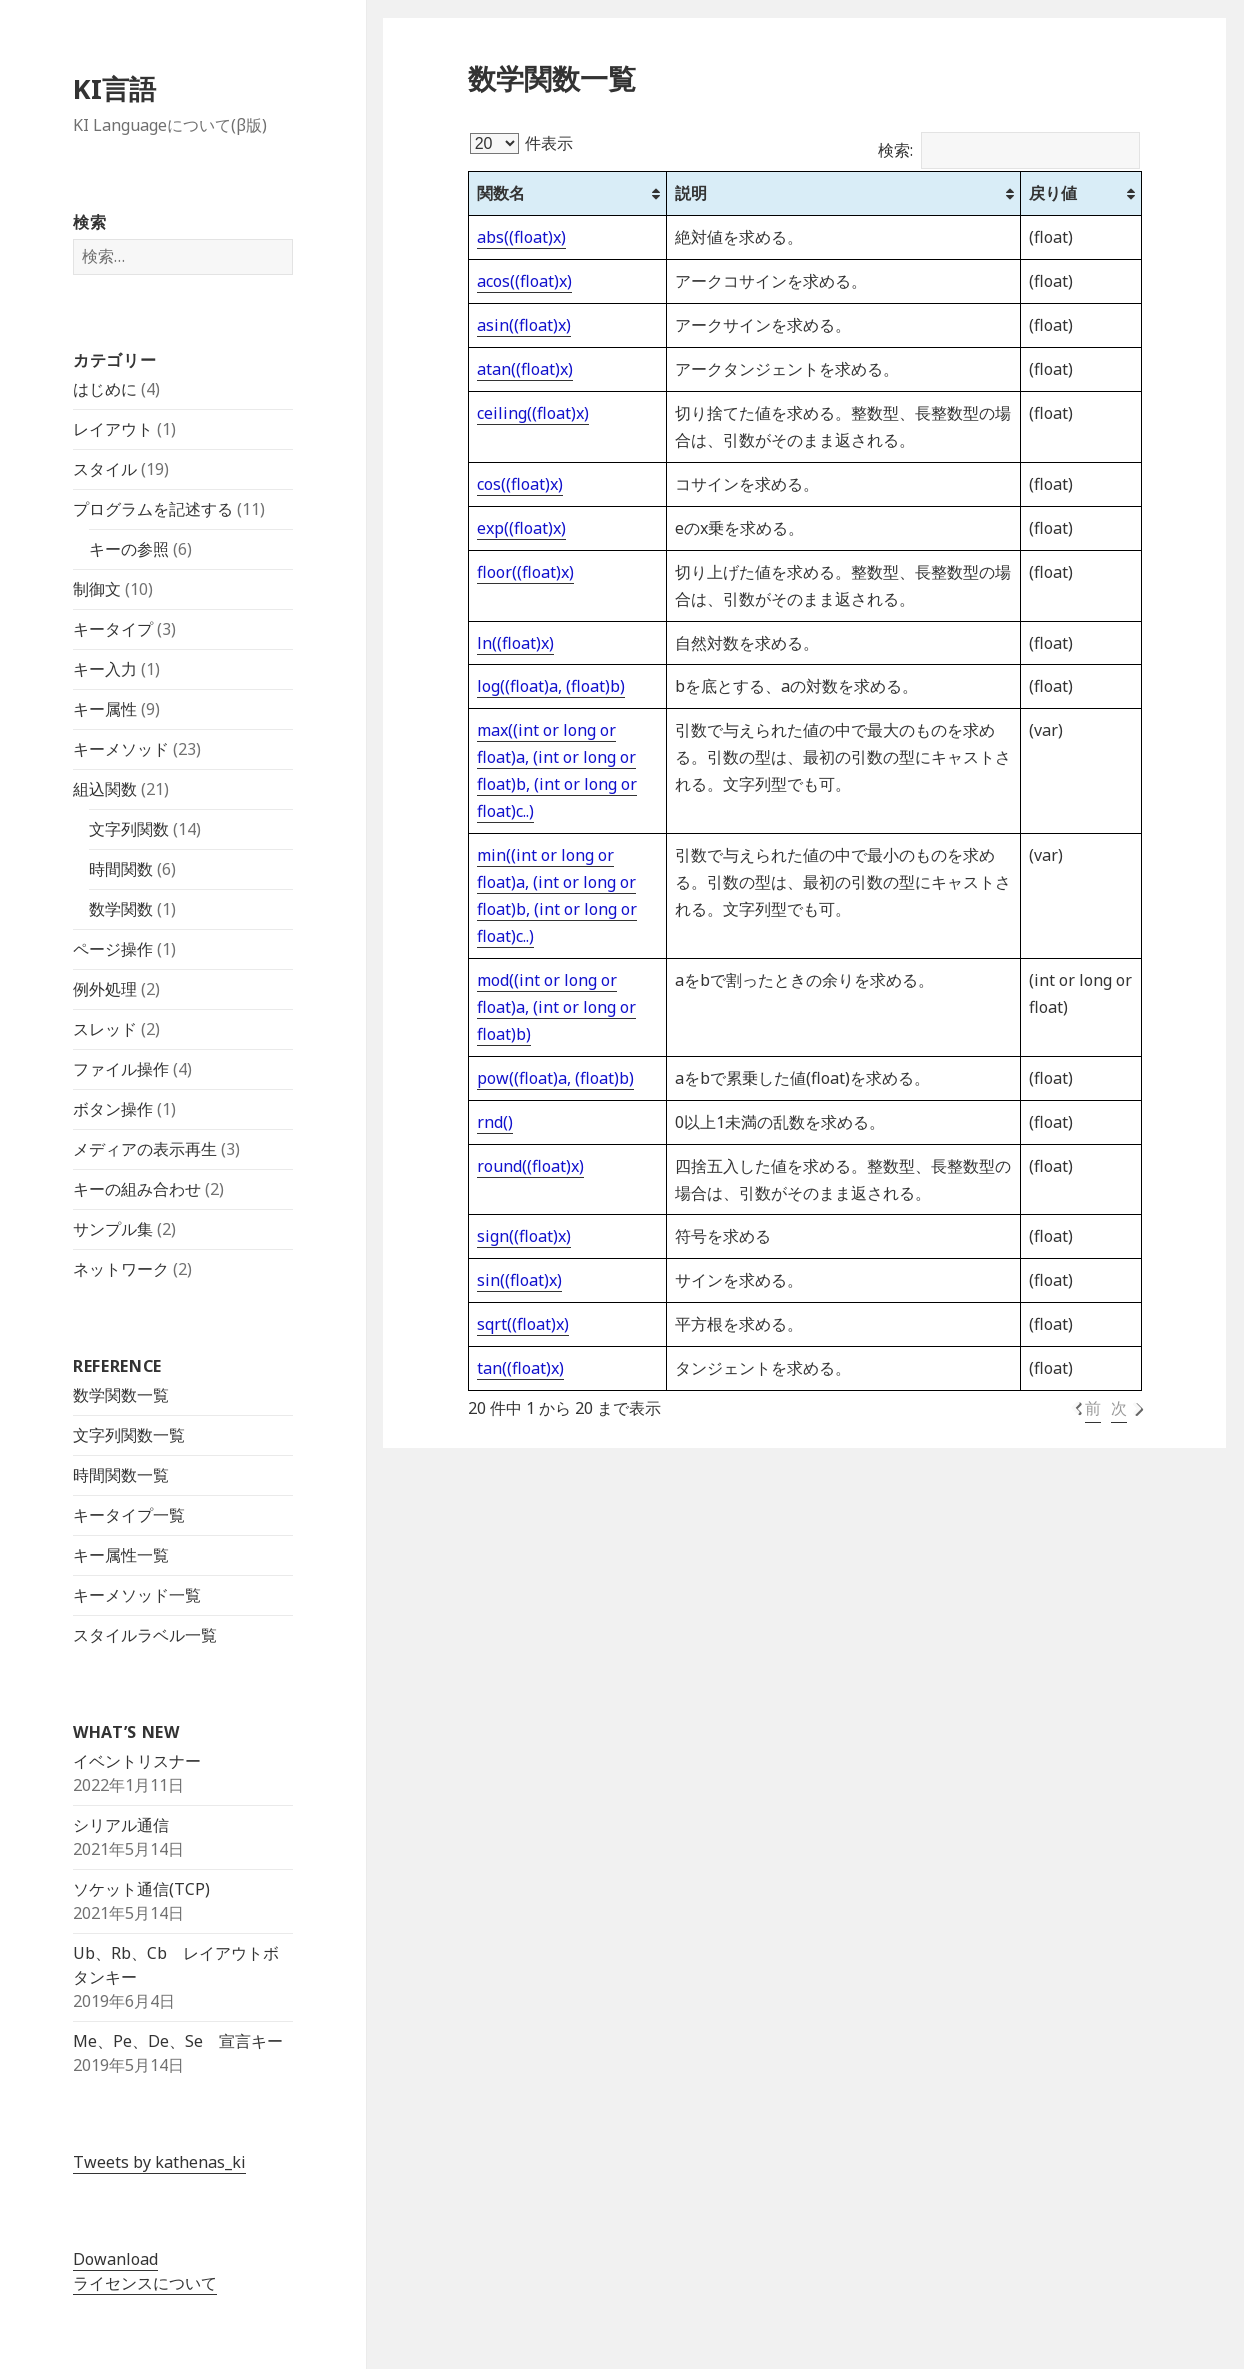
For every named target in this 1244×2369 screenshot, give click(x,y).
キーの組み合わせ (137, 1189)
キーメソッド (121, 749)
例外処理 (105, 989)
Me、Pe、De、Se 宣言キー (178, 2041)
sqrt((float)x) (523, 1324)
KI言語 (114, 88)
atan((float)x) (525, 369)
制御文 (97, 589)
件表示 (521, 143)
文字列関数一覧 (129, 1435)
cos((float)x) (520, 484)
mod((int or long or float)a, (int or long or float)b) (556, 1007)
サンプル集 (113, 1229)
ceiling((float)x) (533, 413)
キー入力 (105, 669)
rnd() (495, 1122)
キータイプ (113, 629)
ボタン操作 (113, 1109)
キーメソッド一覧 (137, 1595)
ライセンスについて (145, 2283)
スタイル (105, 469)
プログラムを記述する (153, 509)
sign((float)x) (524, 1236)
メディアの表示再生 (145, 1149)
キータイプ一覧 (129, 1515)
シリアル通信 (121, 1825)
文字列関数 (129, 829)
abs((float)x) (521, 237)
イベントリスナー (137, 1761)
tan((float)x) (520, 1368)
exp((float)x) (521, 528)
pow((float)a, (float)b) (555, 1078)
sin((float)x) (519, 1280)
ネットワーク (121, 1269)
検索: (1009, 150)
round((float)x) (530, 1166)
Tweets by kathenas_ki (159, 2162)
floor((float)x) (525, 572)
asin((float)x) (524, 325)
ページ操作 (113, 949)
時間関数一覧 (121, 1475)
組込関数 (105, 789)
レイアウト (113, 429)
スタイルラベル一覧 (145, 1635)
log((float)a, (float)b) (551, 686)
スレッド (105, 1029)
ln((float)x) (515, 643)
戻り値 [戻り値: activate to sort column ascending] (1053, 193)
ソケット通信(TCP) (141, 1889)
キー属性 (105, 709)
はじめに (105, 389)
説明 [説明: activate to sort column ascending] (691, 193)
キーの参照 (129, 549)
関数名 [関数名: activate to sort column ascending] (501, 193)
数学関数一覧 (121, 1395)
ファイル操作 (121, 1069)
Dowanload (115, 2259)
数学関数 (121, 909)
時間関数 (121, 869)
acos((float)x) (524, 281)
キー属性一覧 (121, 1555)
